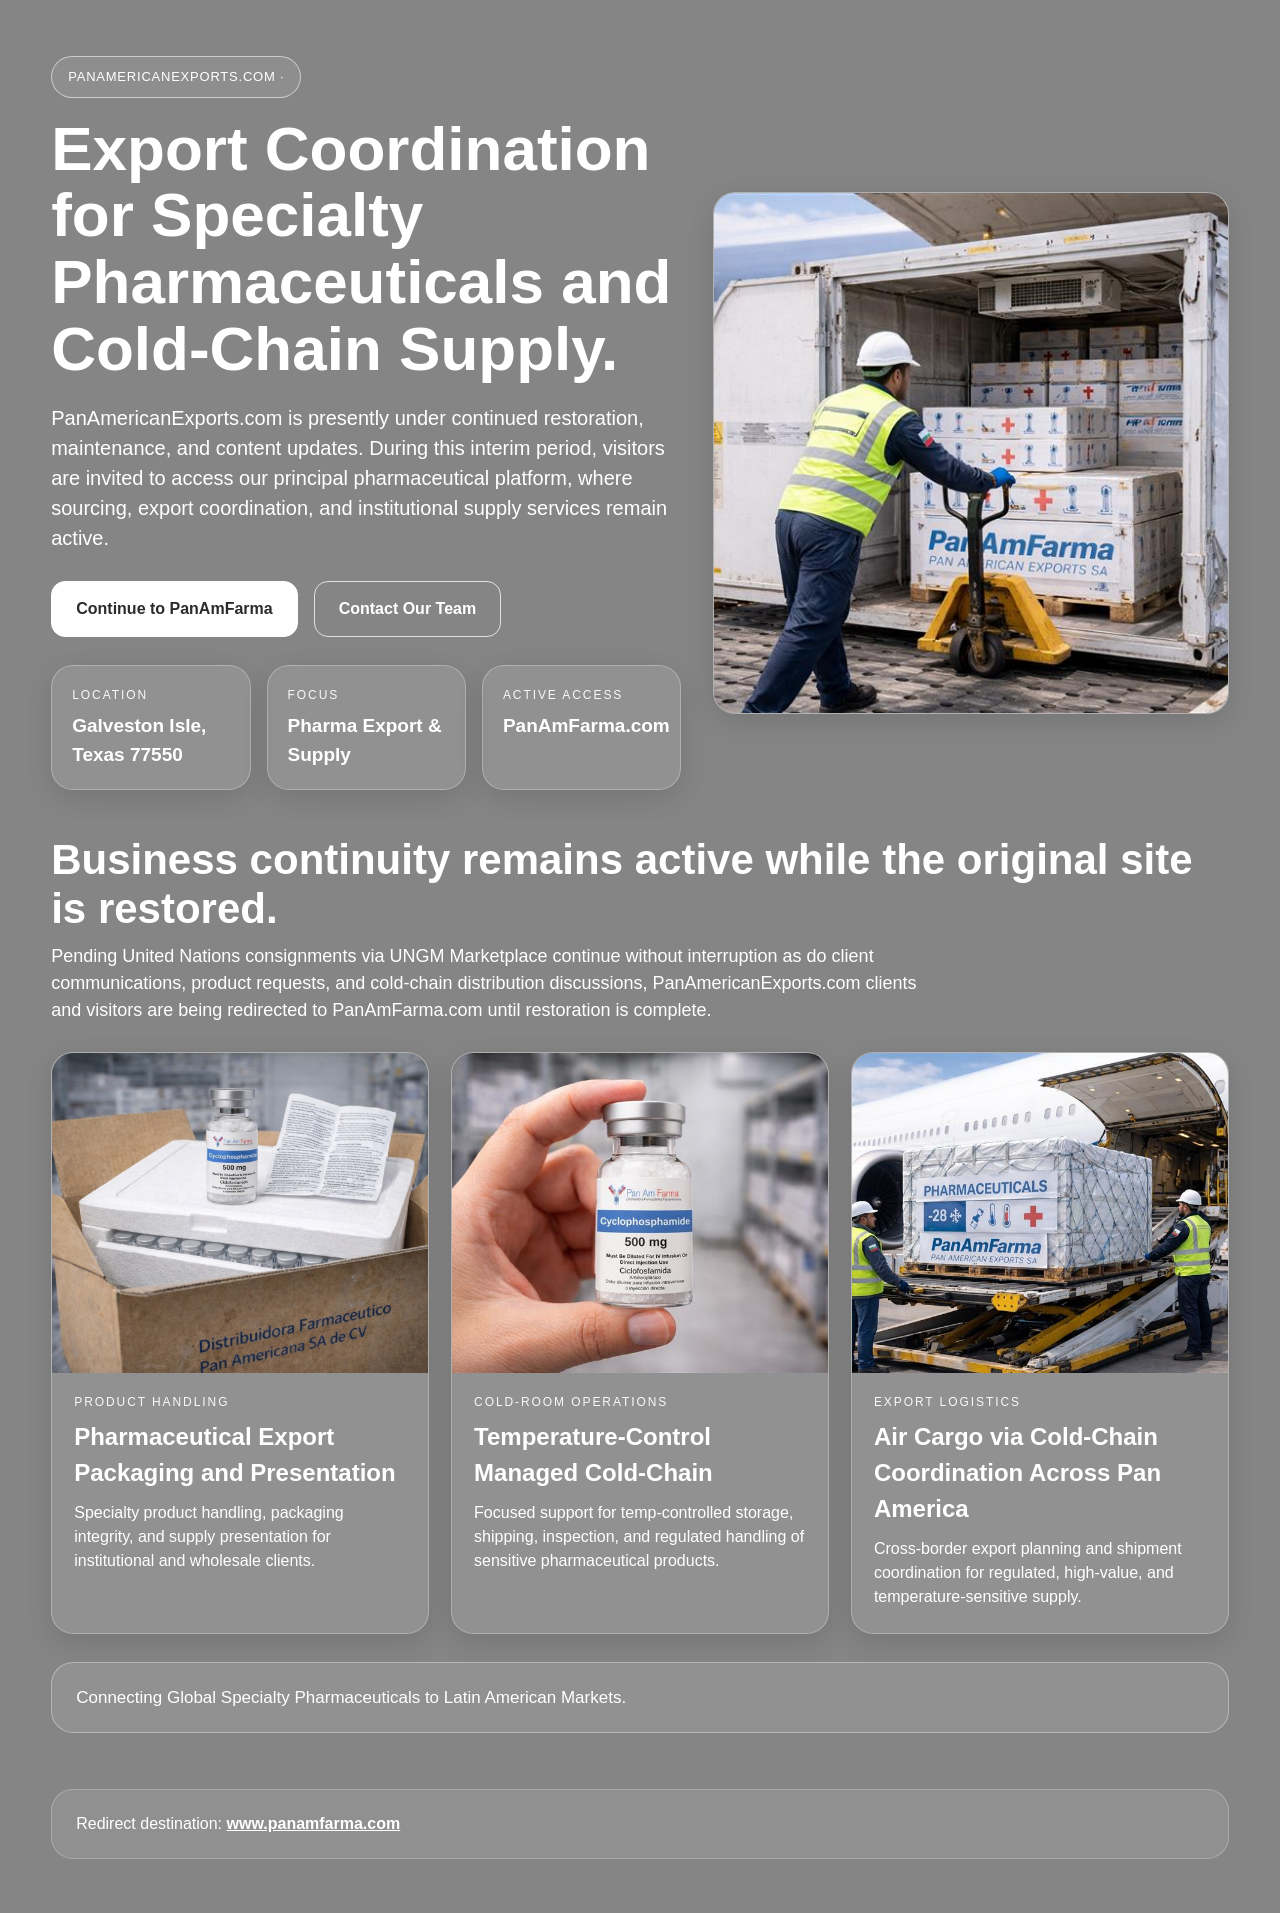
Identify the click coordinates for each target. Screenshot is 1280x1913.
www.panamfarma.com (314, 1823)
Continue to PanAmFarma (174, 608)
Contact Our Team (408, 608)
